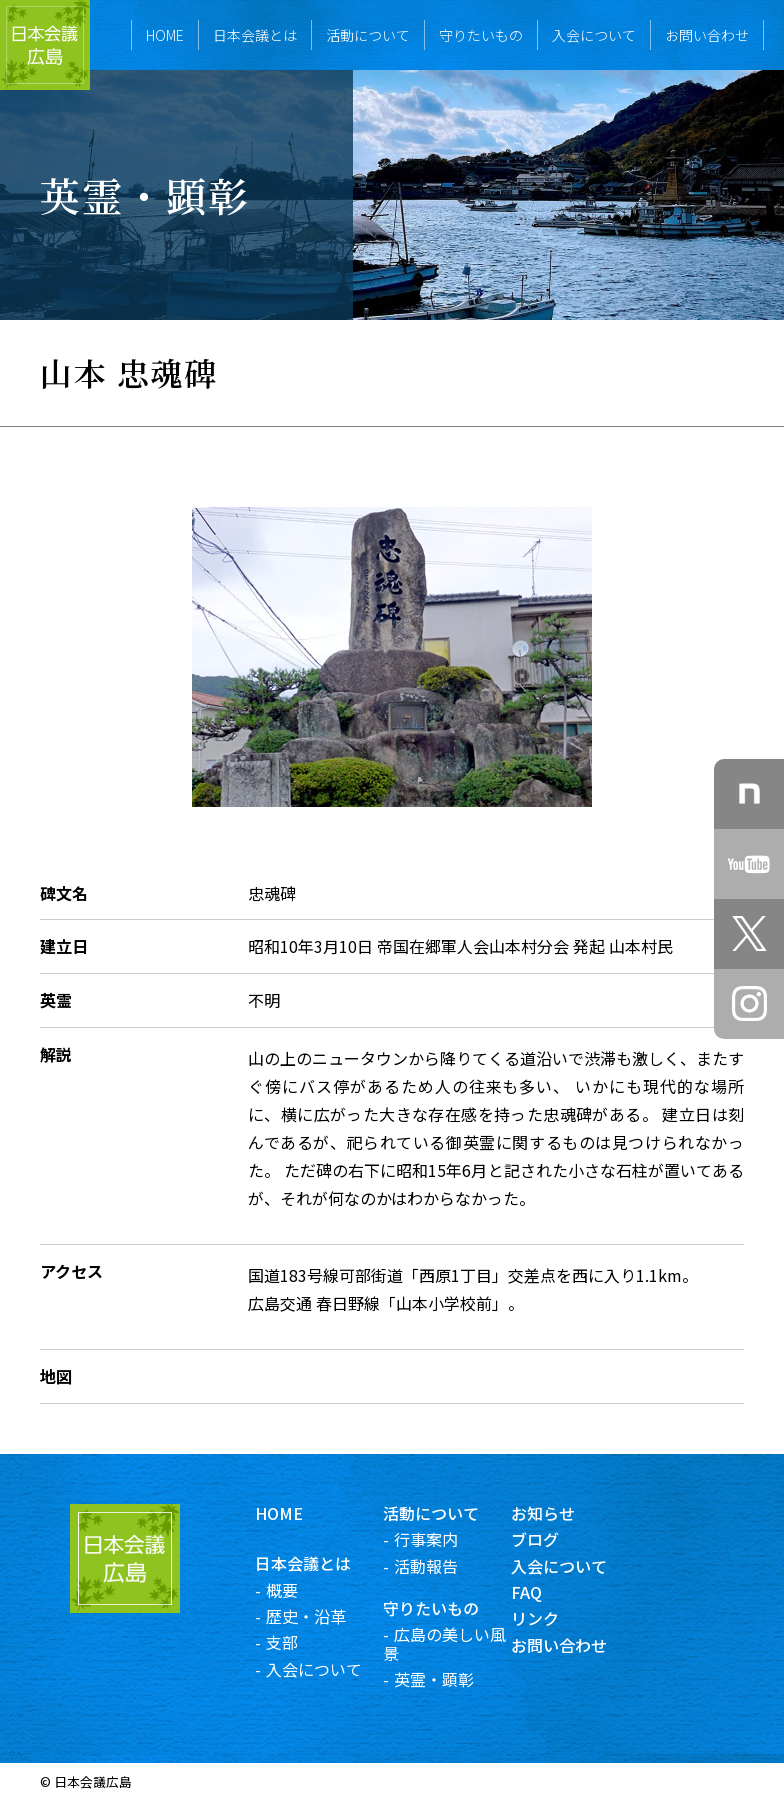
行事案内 (441, 1539)
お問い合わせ (707, 35)
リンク (550, 1618)
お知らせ (558, 1513)
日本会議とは (255, 35)
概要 (297, 1590)
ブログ (550, 1539)
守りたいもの (481, 35)
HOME (165, 35)
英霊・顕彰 (449, 1679)
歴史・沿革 (321, 1616)
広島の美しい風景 (459, 1643)
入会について (594, 35)
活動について (368, 35)
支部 (297, 1642)
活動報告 (441, 1566)
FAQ (541, 1592)
